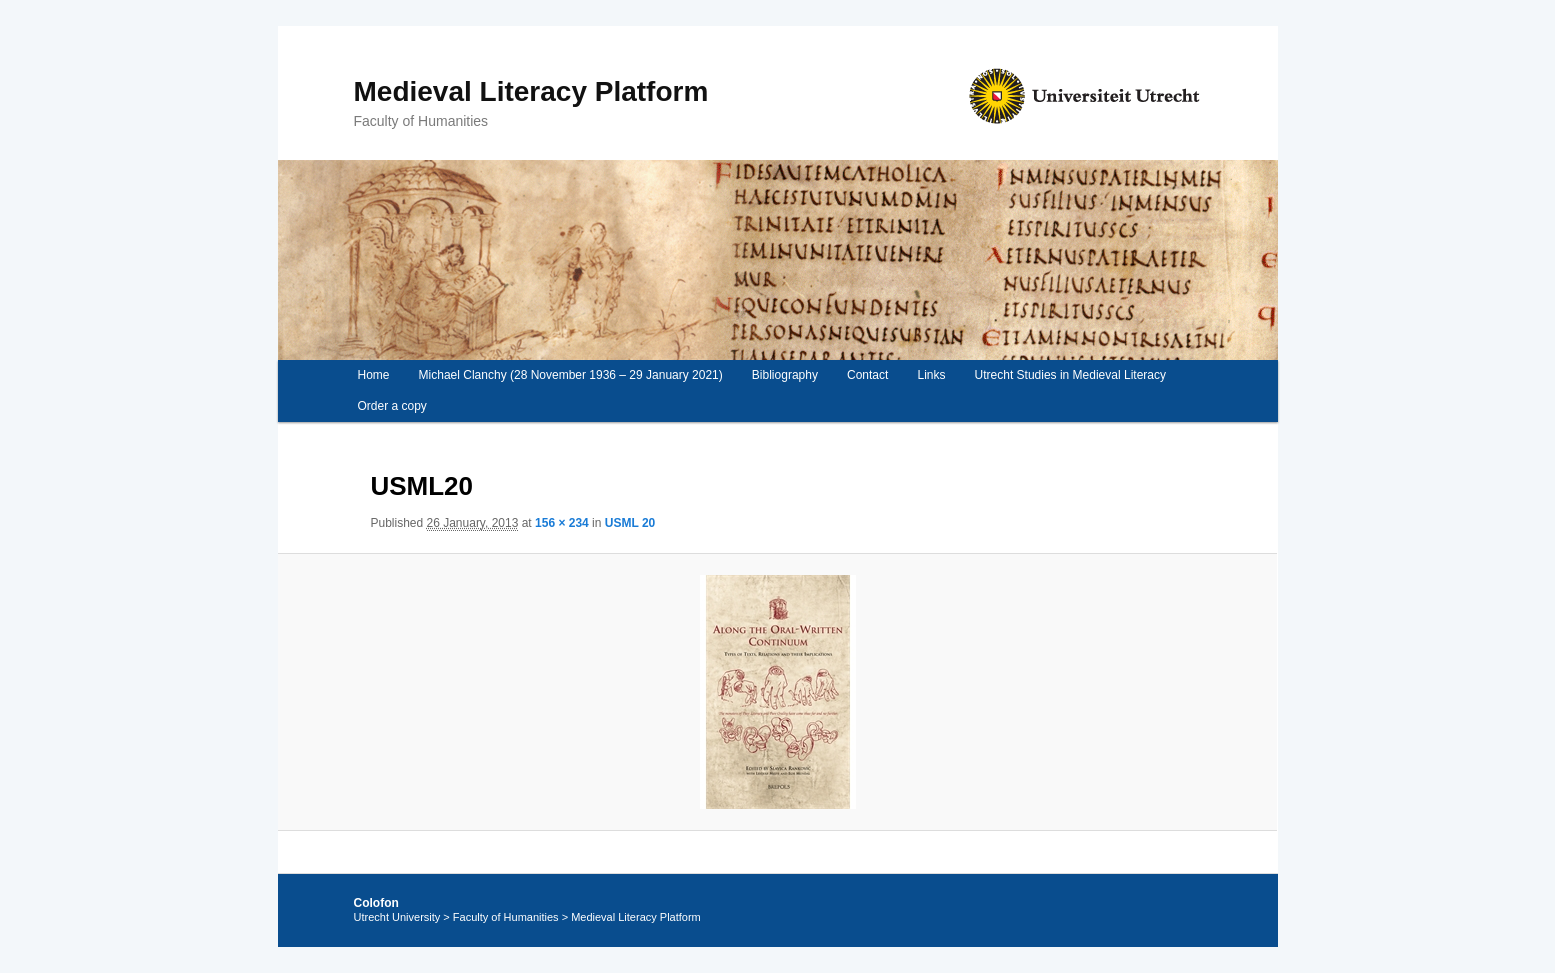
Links (931, 375)
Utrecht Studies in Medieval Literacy (1070, 375)
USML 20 (630, 523)
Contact (867, 375)
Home (373, 375)
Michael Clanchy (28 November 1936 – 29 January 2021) (571, 375)
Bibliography (785, 375)
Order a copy (391, 406)
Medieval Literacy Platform (531, 91)
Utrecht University (397, 917)
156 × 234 (562, 523)
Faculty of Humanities (506, 917)
